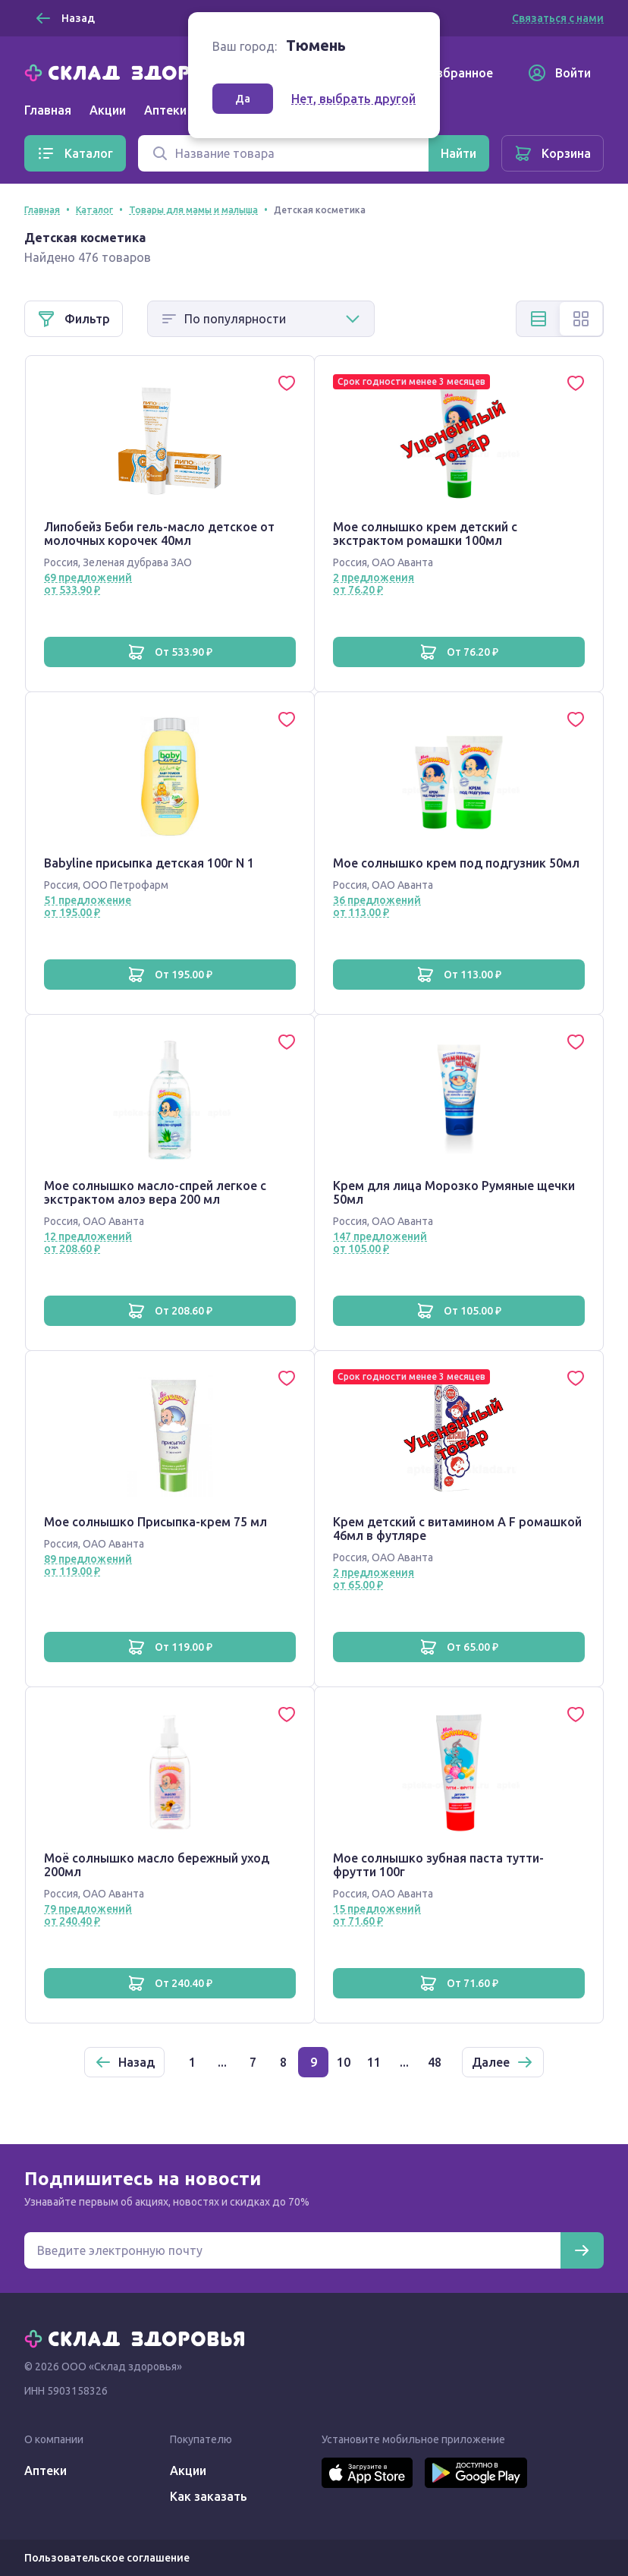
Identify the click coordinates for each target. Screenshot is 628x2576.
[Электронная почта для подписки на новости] (292, 2250)
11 (374, 2062)
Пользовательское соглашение (107, 2558)
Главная (47, 110)
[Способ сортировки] (261, 318)
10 (343, 2062)
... (222, 2062)
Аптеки (45, 2470)
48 (434, 2062)
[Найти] (458, 153)
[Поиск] (283, 153)
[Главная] (138, 71)
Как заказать (208, 2496)
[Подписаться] (582, 2250)
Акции (107, 110)
